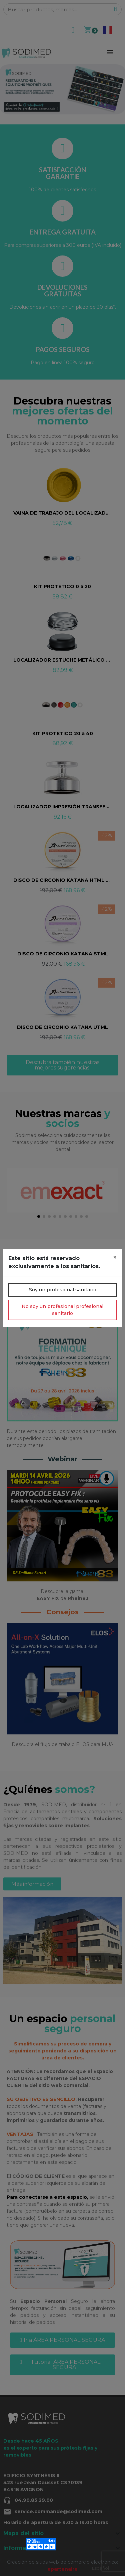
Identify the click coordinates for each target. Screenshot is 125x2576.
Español (100, 2568)
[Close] (115, 1257)
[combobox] (100, 2568)
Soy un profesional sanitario (62, 1290)
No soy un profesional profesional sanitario (62, 1309)
